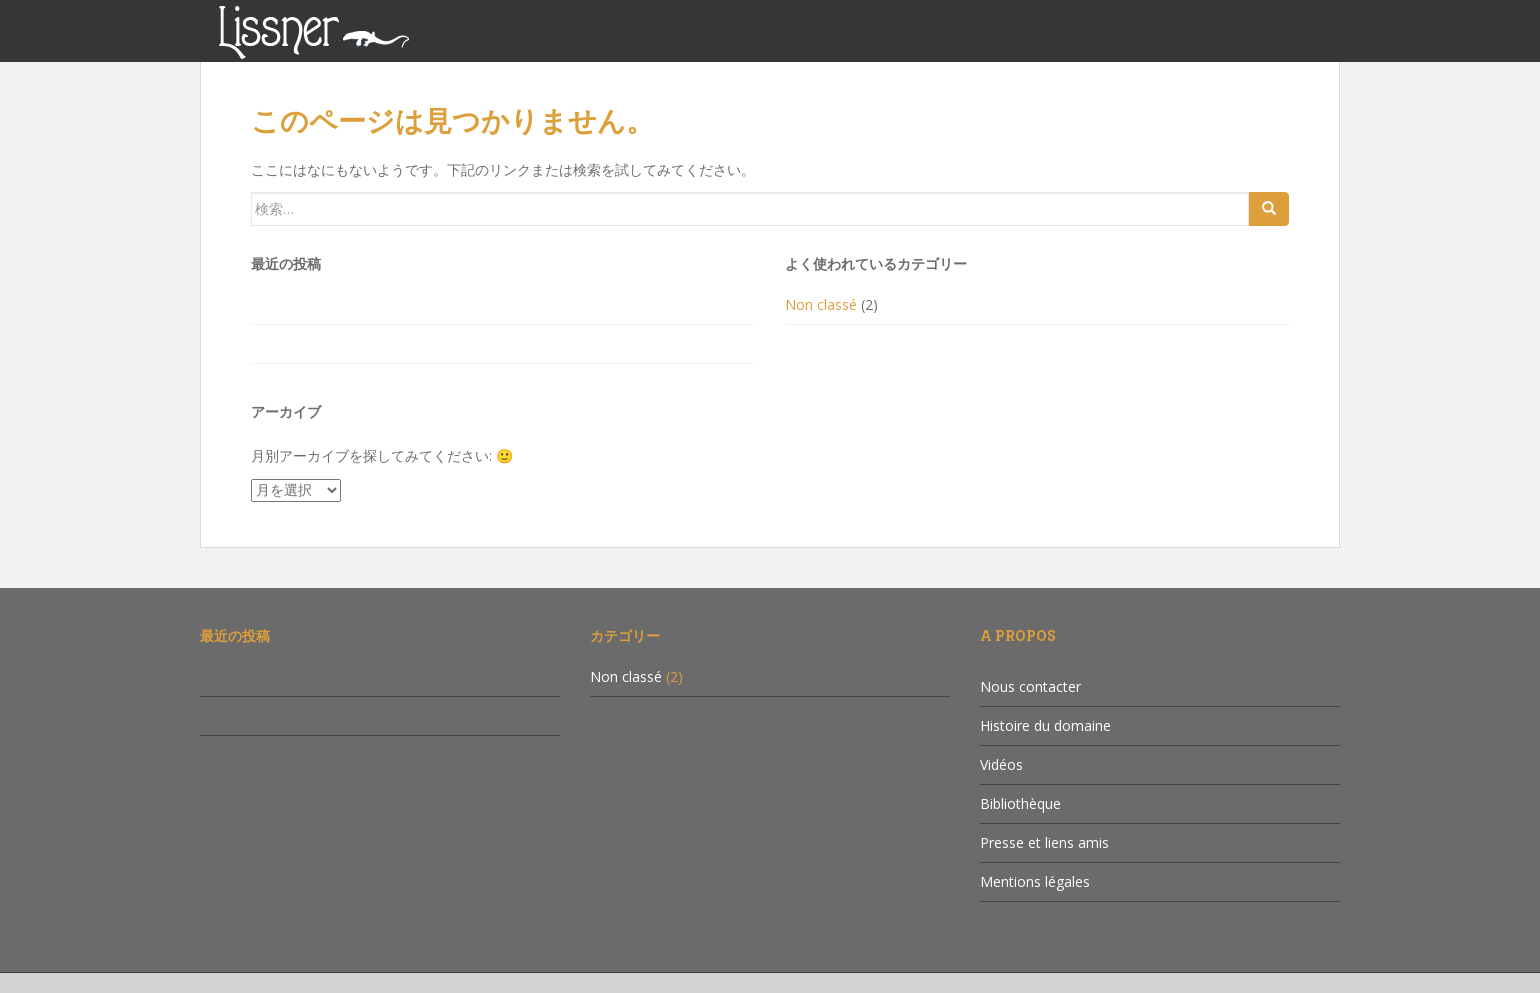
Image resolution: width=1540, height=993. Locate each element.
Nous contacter (1030, 686)
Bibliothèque (1020, 803)
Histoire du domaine (1045, 725)
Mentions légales (1035, 881)
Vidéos (1001, 764)
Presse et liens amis (1044, 842)
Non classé (821, 304)
